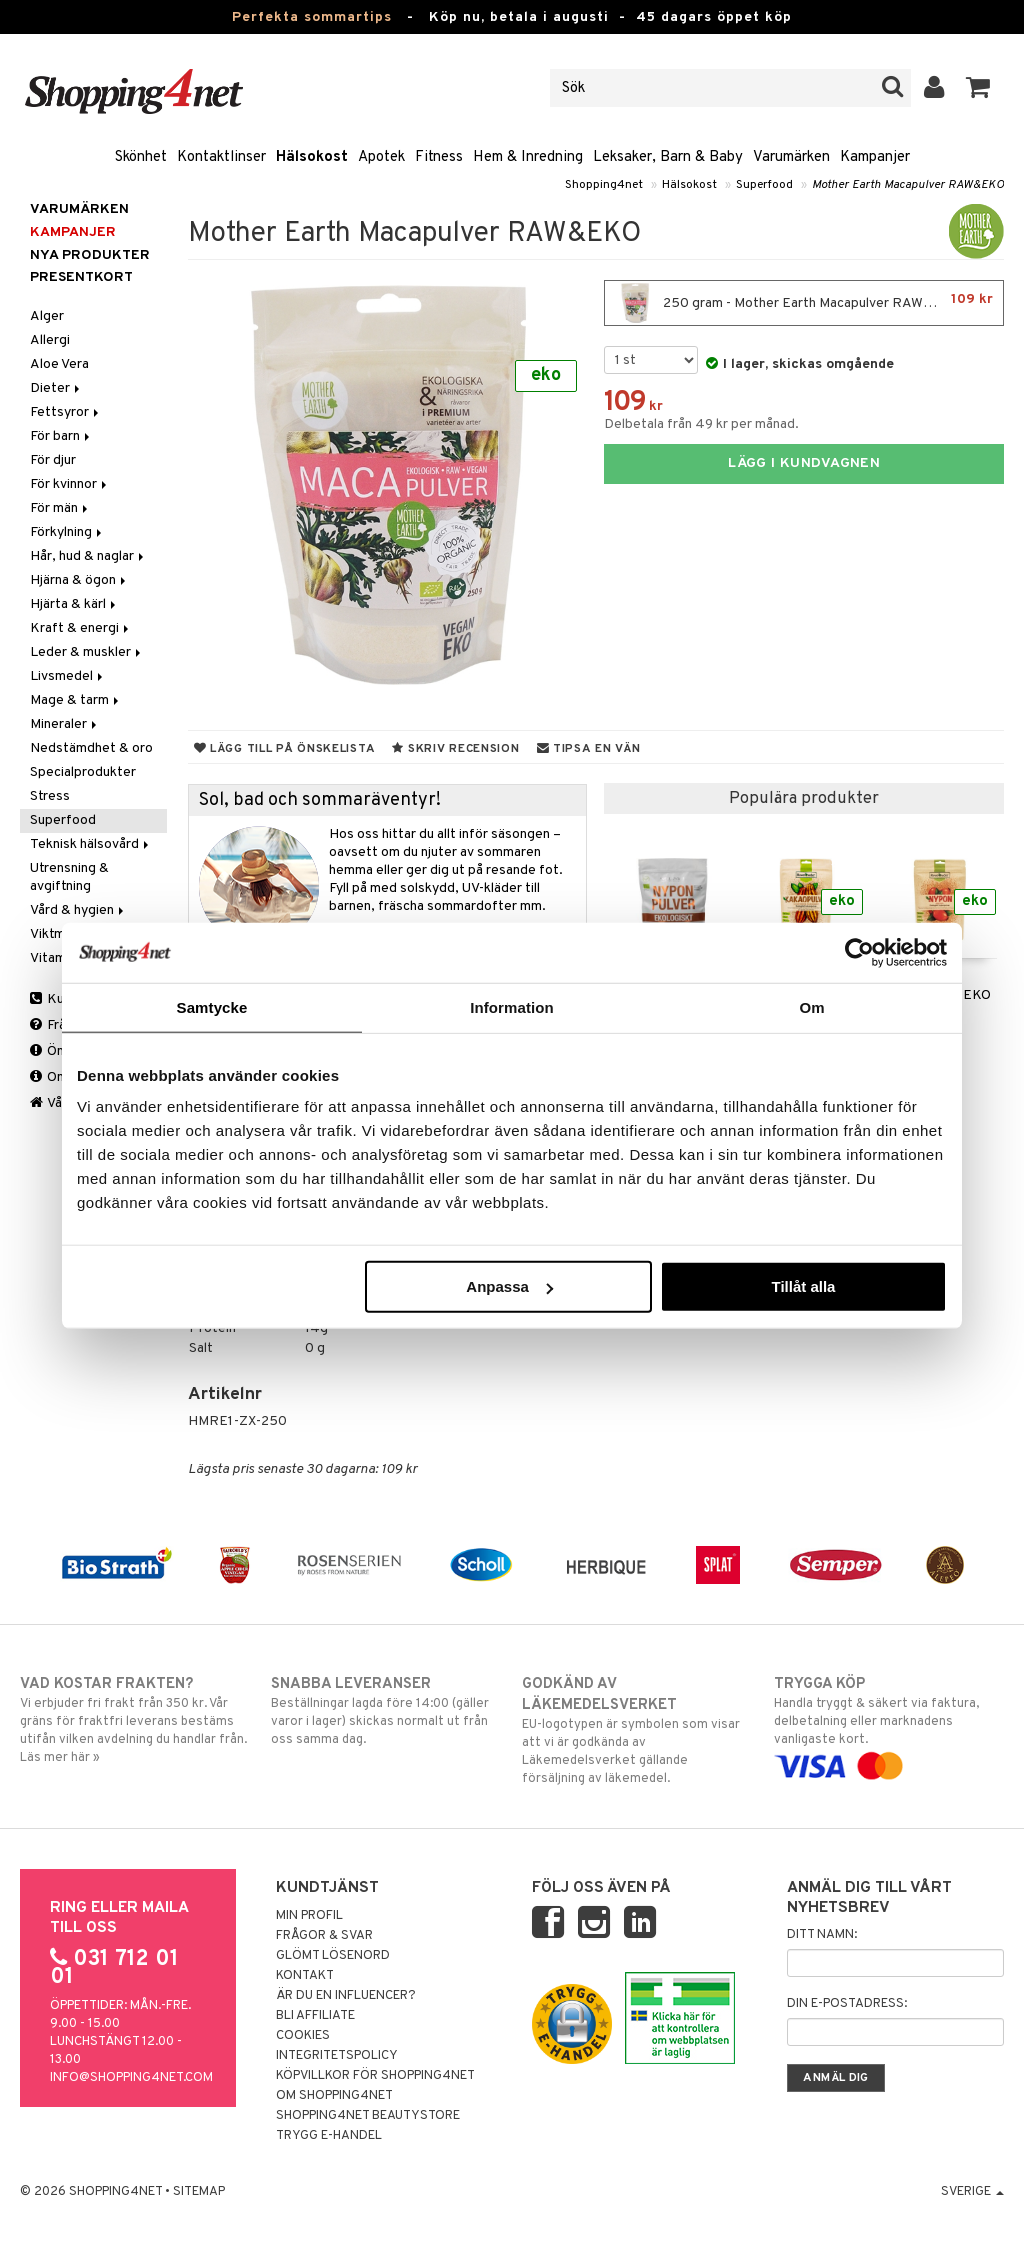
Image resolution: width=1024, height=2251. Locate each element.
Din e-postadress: (847, 2004)
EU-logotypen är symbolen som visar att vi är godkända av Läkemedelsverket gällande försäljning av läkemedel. (637, 1730)
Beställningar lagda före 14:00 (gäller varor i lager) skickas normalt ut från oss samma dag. (386, 1711)
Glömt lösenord (333, 1956)
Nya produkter (90, 255)
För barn (61, 436)
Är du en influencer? (346, 1996)
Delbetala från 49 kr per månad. (701, 424)
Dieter (56, 388)
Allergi (50, 340)
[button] (978, 88)
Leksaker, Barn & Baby (668, 157)
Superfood (764, 185)
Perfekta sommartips (312, 17)
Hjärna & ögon (79, 580)
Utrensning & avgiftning (69, 877)
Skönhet (141, 157)
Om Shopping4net (334, 2096)
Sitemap (199, 2192)
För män (60, 508)
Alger (47, 316)
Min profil (309, 1916)
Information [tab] (512, 1006)
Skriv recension (455, 749)
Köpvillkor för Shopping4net (375, 2076)
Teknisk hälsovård (91, 844)
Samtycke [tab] (212, 1006)
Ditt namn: (822, 1935)
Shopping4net (604, 185)
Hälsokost (312, 157)
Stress (50, 796)
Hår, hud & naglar (88, 556)
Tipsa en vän (589, 749)
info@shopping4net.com (131, 2078)
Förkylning (67, 532)
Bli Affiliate (315, 2016)
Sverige (972, 2192)
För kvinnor (70, 484)
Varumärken (791, 157)
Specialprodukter (83, 772)
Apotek (381, 157)
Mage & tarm (76, 700)
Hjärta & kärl (74, 604)
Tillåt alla (803, 1286)
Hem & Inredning (528, 157)
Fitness (439, 157)
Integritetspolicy (337, 2056)
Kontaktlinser (221, 157)
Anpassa (509, 1286)
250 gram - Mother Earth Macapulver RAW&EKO (804, 303)
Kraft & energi (81, 628)
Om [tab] (811, 1006)
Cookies (303, 2036)
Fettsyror (66, 412)
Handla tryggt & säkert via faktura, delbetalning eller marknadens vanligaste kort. (889, 1725)
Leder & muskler (87, 652)
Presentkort (81, 277)
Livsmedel (68, 676)
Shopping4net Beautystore (368, 2116)
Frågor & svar (324, 1936)
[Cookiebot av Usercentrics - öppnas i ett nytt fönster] (859, 952)
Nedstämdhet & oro (91, 748)
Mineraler (65, 724)
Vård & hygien (78, 910)
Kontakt (305, 1976)
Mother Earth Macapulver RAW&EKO (908, 185)
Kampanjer (875, 157)
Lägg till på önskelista (285, 749)
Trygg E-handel (329, 2136)
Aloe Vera (59, 364)
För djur (53, 460)
